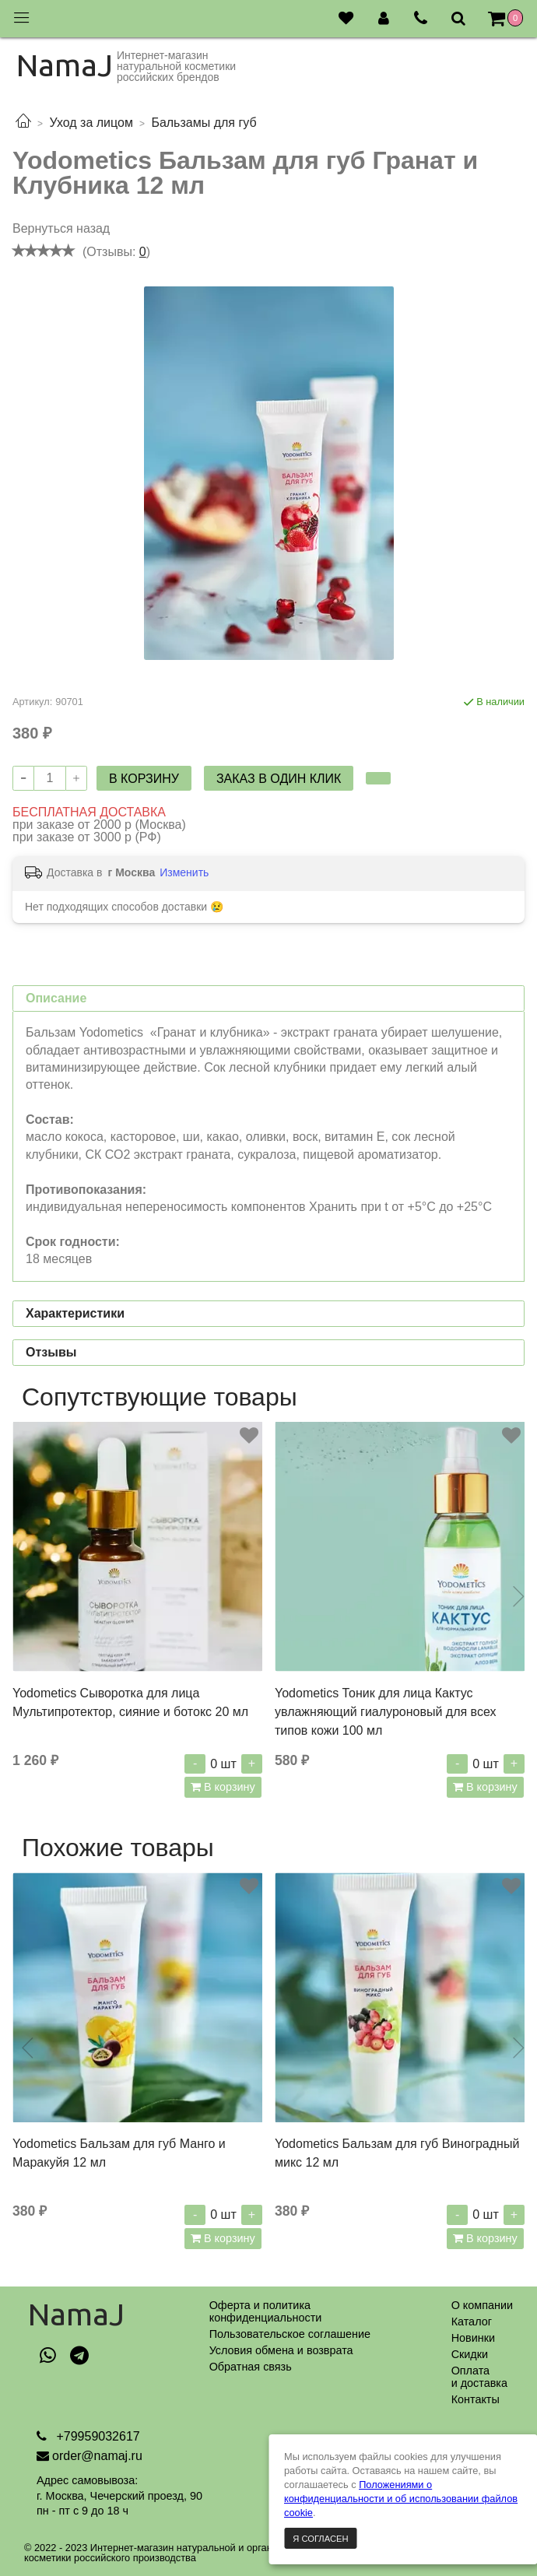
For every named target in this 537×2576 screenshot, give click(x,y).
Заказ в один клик (278, 778)
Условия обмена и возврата (281, 2350)
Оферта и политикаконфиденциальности (265, 2311)
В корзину (228, 1787)
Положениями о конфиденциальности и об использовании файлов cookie (401, 2498)
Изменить (184, 872)
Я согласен (320, 2538)
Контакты (475, 2399)
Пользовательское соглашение (289, 2334)
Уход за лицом (90, 122)
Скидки (469, 2354)
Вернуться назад (61, 228)
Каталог (471, 2321)
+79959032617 (96, 2436)
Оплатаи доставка (479, 2376)
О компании (482, 2305)
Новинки (473, 2338)
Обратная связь (250, 2366)
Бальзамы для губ (203, 122)
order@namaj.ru (97, 2455)
